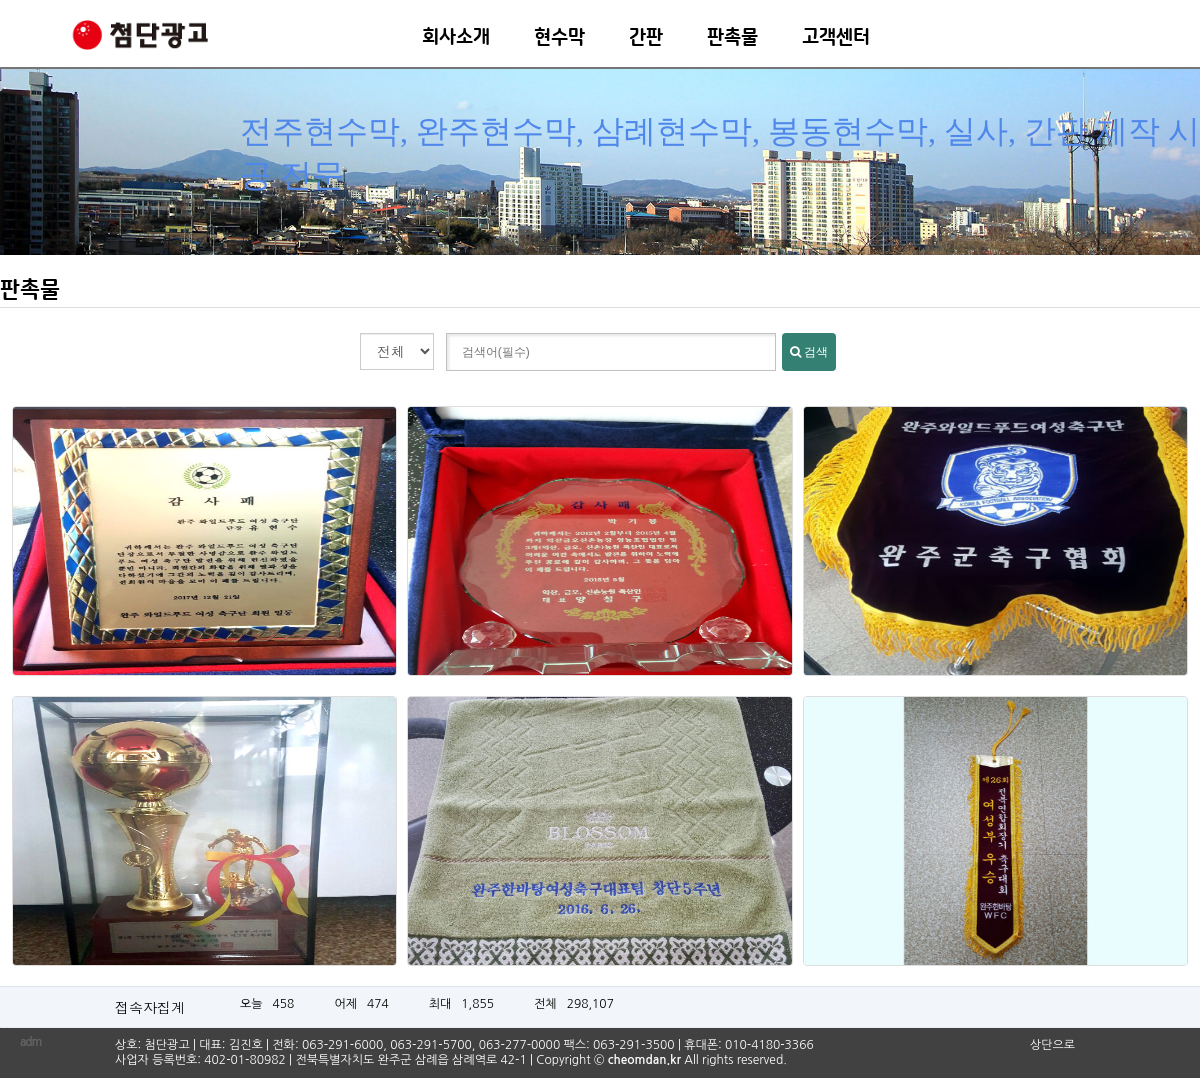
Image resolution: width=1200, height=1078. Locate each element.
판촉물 (732, 37)
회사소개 (456, 37)
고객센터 (836, 37)
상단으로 (1052, 1045)
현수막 (559, 37)
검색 (809, 352)
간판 (646, 37)
